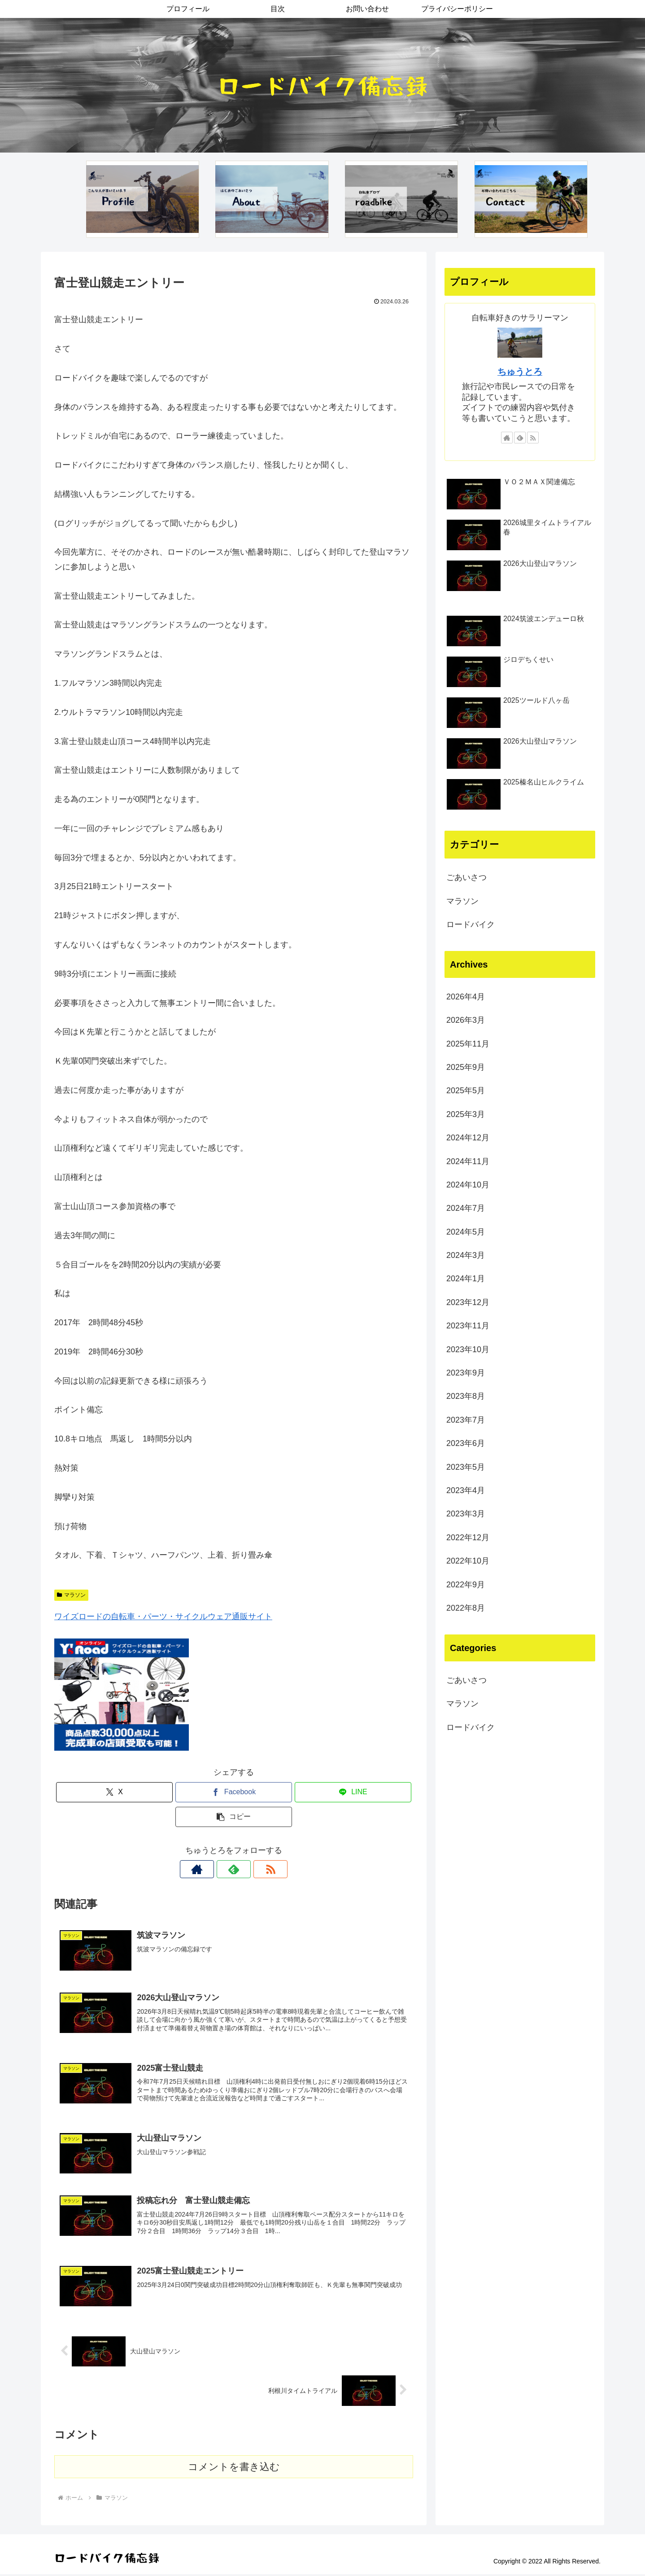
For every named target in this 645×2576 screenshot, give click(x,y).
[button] (233, 1817)
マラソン (71, 1595)
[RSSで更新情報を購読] (254, 1869)
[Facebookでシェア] (233, 1792)
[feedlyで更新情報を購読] (234, 1869)
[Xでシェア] (114, 1792)
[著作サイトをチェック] (213, 1869)
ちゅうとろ (519, 372)
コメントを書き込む (234, 2468)
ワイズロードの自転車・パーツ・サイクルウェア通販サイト (163, 1616)
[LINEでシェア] (353, 1792)
